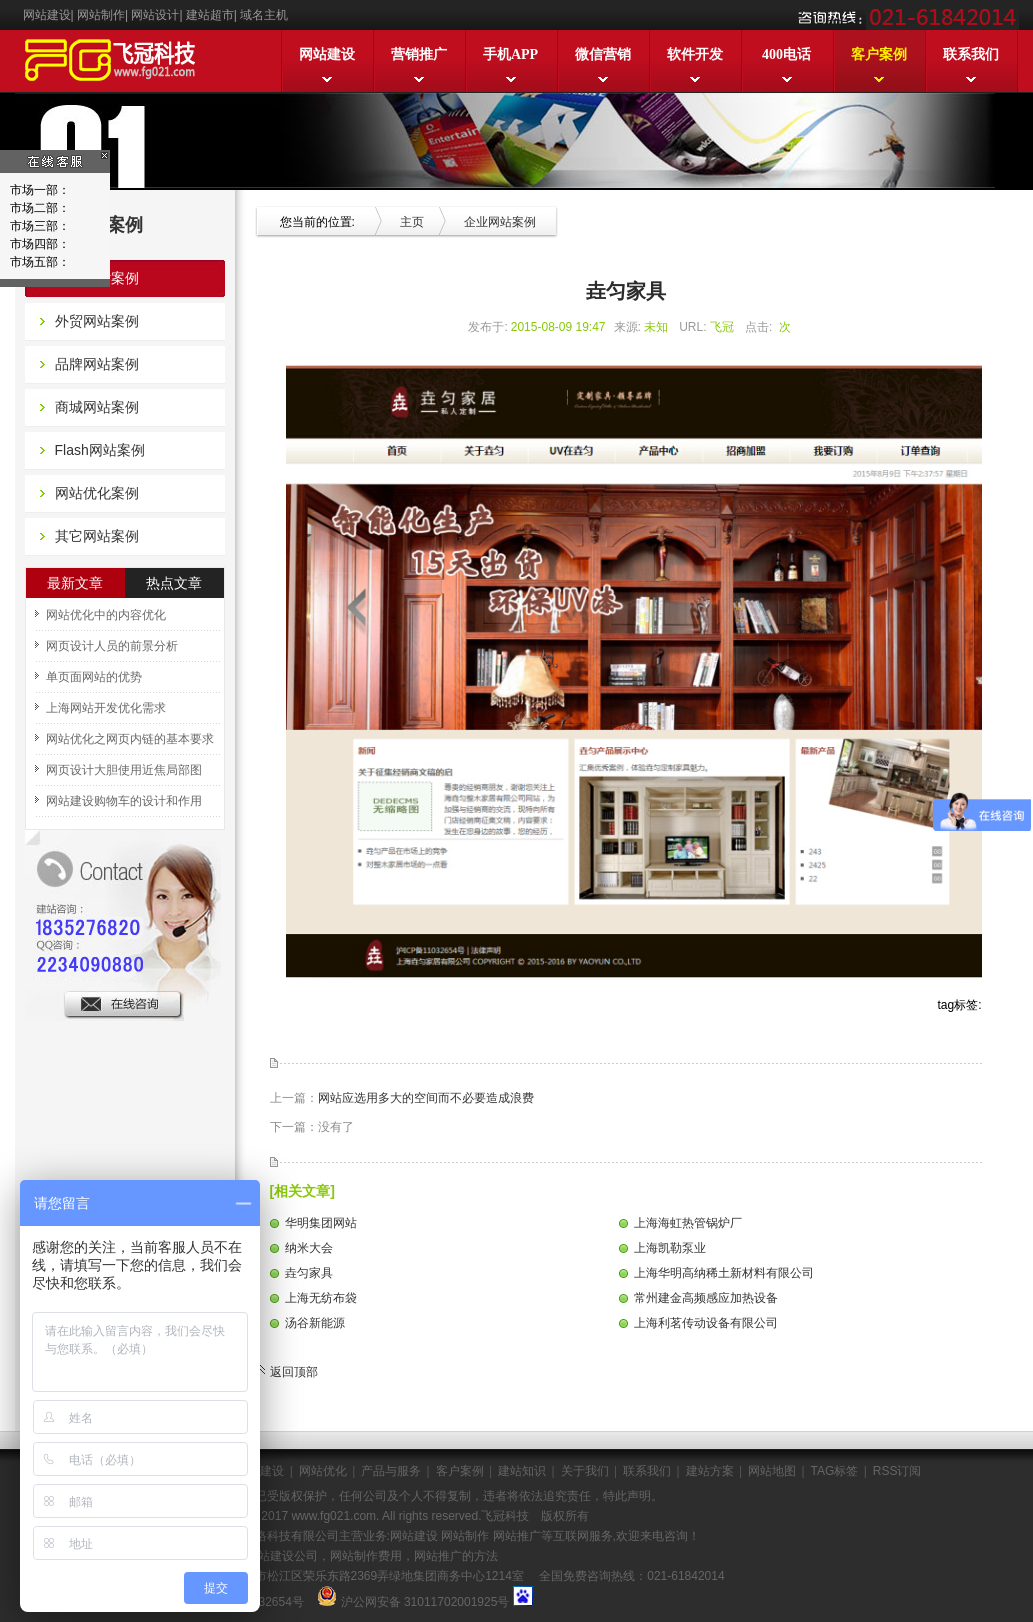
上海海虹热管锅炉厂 (688, 1223)
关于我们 (585, 1471)
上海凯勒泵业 (670, 1248)
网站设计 (155, 15)
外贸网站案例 (97, 321)
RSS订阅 (897, 1471)
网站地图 (772, 1471)
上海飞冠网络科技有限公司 (267, 1536)
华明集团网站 (321, 1223)
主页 (412, 222)
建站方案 (710, 1471)
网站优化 (323, 1471)
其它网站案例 (97, 536)
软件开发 (695, 54)
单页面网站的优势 (94, 677)
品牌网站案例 (97, 364)
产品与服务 (391, 1471)
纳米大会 (309, 1248)
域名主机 (264, 15)
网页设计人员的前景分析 (112, 646)
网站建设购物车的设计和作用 (124, 801)
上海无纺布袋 (321, 1298)
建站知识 (522, 1471)
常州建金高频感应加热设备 (706, 1298)
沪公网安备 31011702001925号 (425, 1602)
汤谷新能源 (315, 1323)
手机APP (510, 54)
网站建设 (47, 15)
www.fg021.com (333, 1516)
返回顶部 (286, 1372)
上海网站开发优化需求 (106, 708)
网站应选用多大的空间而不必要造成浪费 (426, 1098)
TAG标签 (835, 1471)
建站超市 (210, 15)
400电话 (786, 54)
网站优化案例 (97, 493)
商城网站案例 (97, 407)
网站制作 (101, 15)
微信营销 (603, 54)
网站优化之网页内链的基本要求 (130, 739)
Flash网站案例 (100, 450)
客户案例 (879, 54)
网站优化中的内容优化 (106, 615)
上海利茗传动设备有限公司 (706, 1323)
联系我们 (971, 54)
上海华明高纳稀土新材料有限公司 (724, 1273)
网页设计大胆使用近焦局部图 (124, 770)
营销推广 (419, 54)
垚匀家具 (309, 1273)
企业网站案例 (97, 278)
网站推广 (514, 1536)
